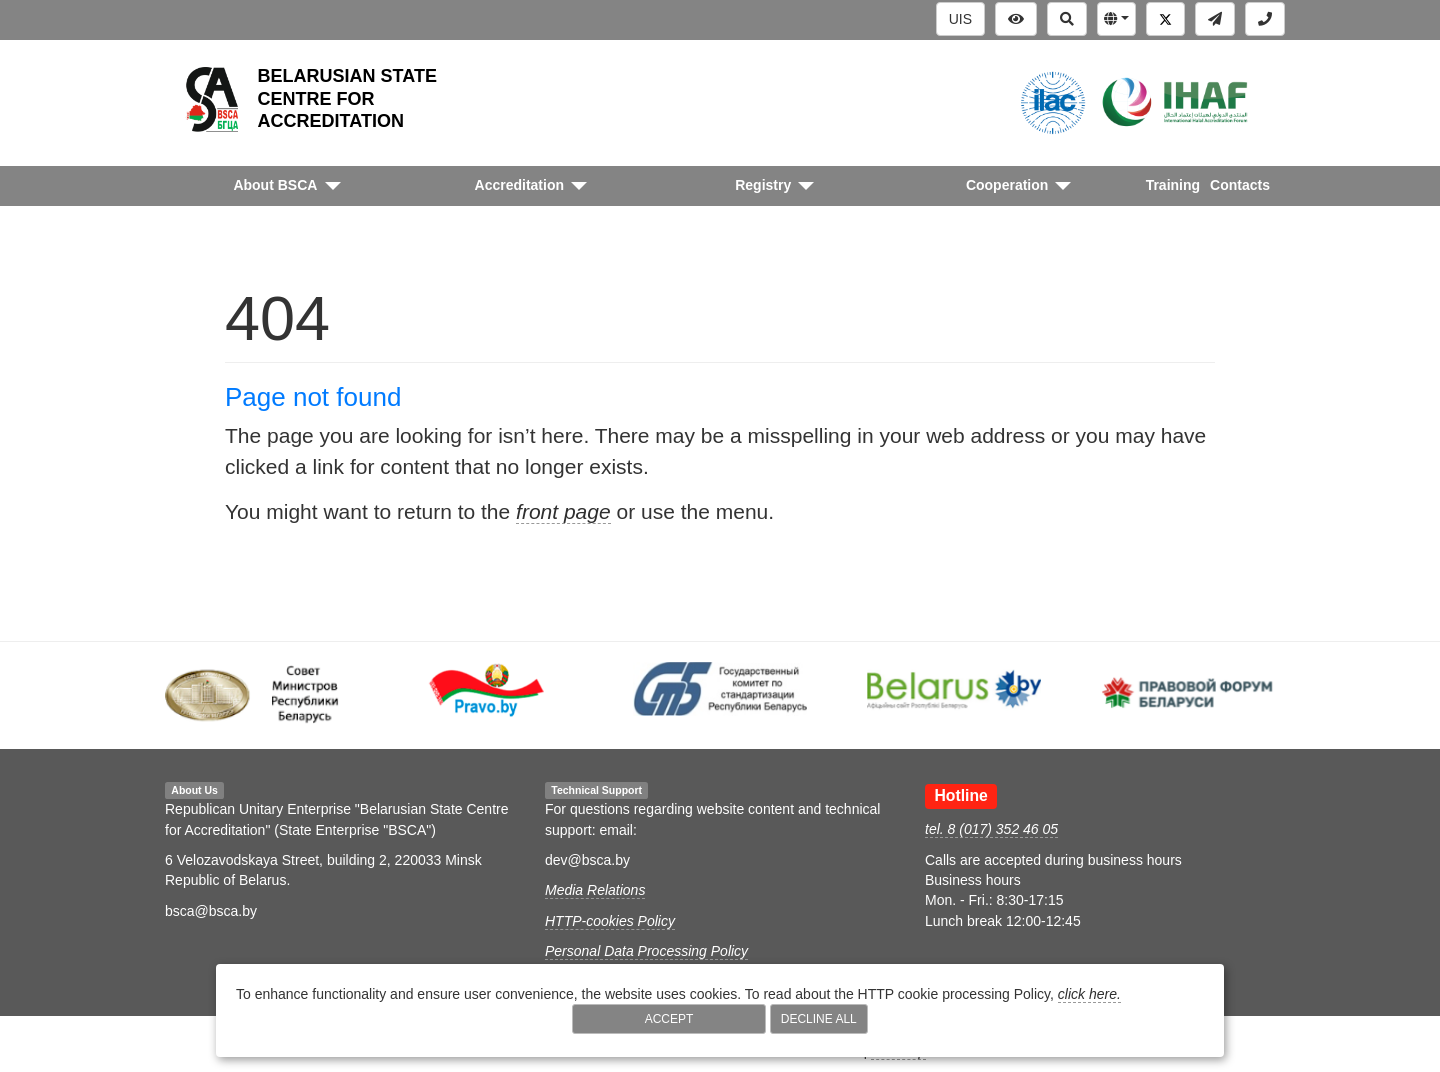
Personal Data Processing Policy (646, 951)
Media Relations (595, 890)
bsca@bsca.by (211, 911)
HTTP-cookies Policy (610, 921)
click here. (1089, 994)
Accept (669, 1019)
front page (563, 511)
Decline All (819, 1019)
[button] (1116, 19)
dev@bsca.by (587, 860)
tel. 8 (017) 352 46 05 (991, 829)
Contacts (1240, 185)
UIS (960, 19)
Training (1173, 185)
